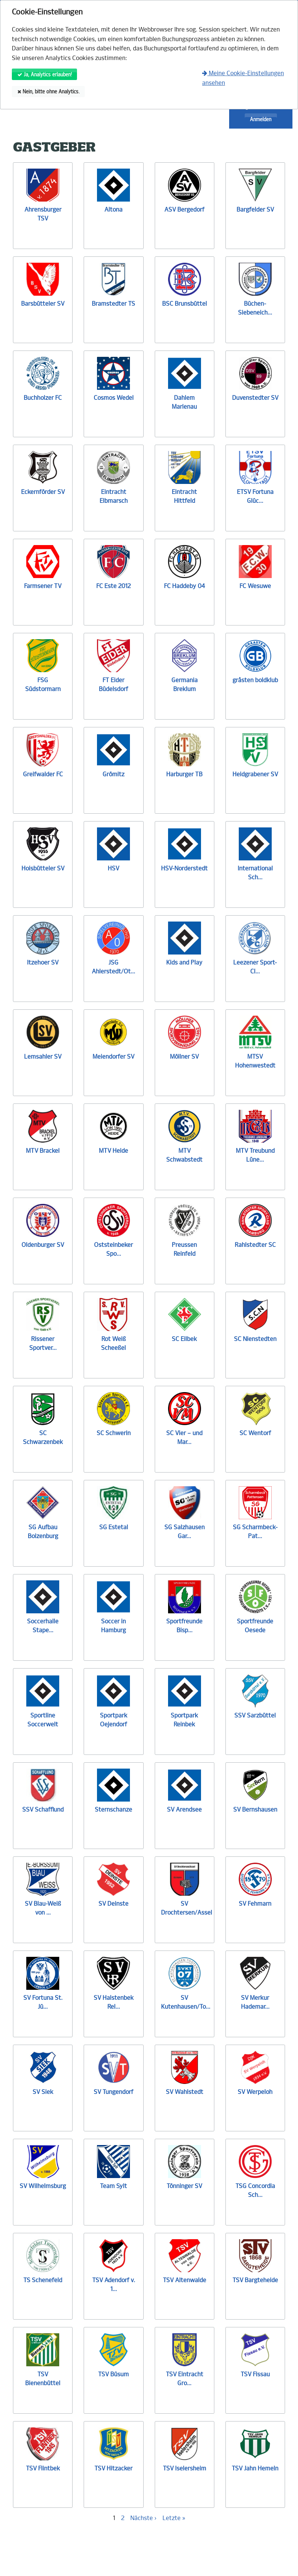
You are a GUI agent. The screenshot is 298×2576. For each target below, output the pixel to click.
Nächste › (143, 2518)
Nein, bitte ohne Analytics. (48, 91)
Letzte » (174, 2518)
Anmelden (260, 119)
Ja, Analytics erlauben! (44, 74)
